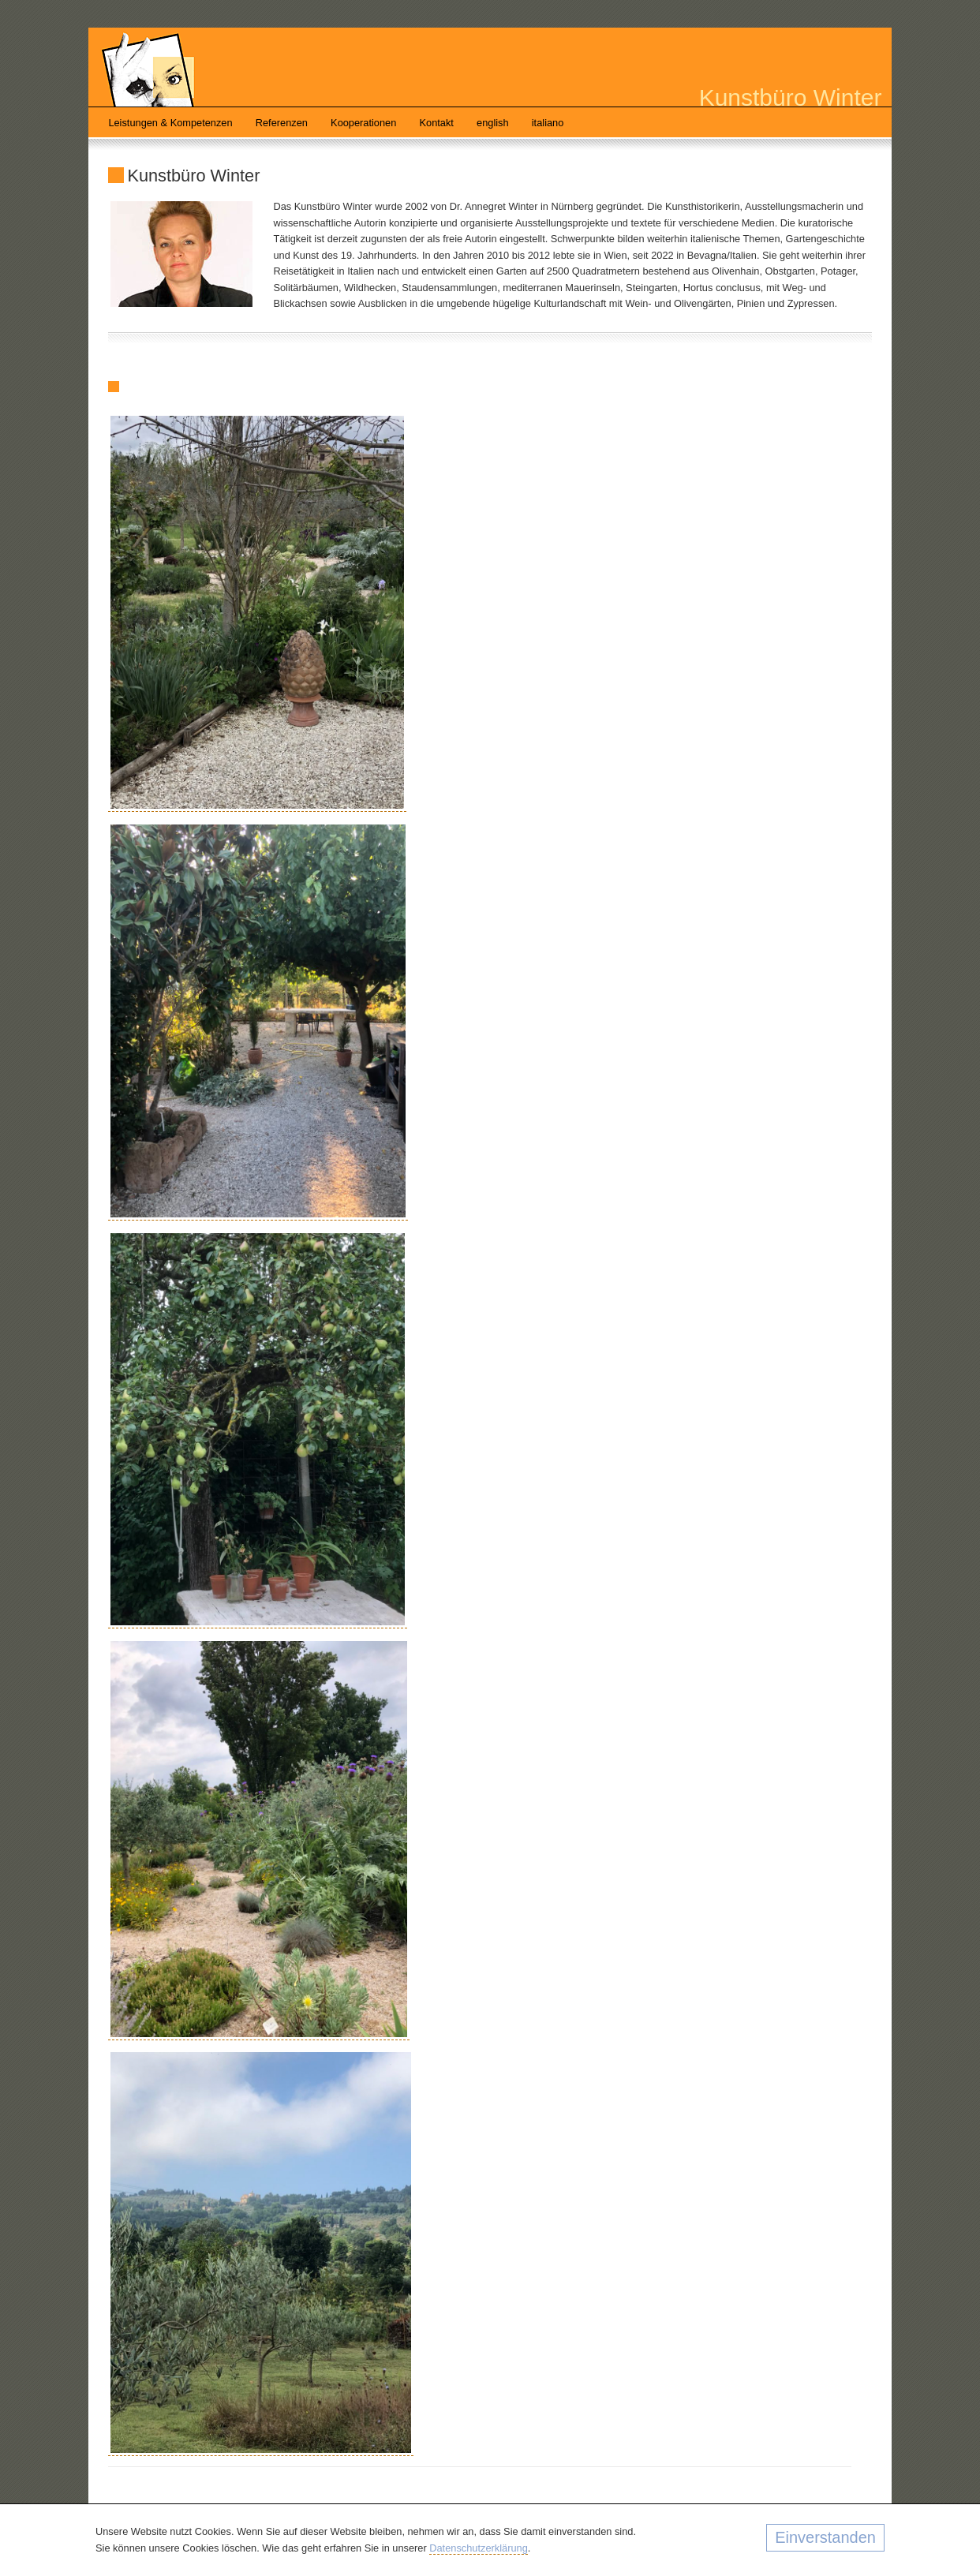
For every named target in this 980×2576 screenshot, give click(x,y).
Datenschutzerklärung (478, 2548)
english (493, 123)
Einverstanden (825, 2537)
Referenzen (282, 123)
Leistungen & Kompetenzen (170, 123)
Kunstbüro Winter (790, 97)
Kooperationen (363, 123)
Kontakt (437, 123)
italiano (548, 123)
